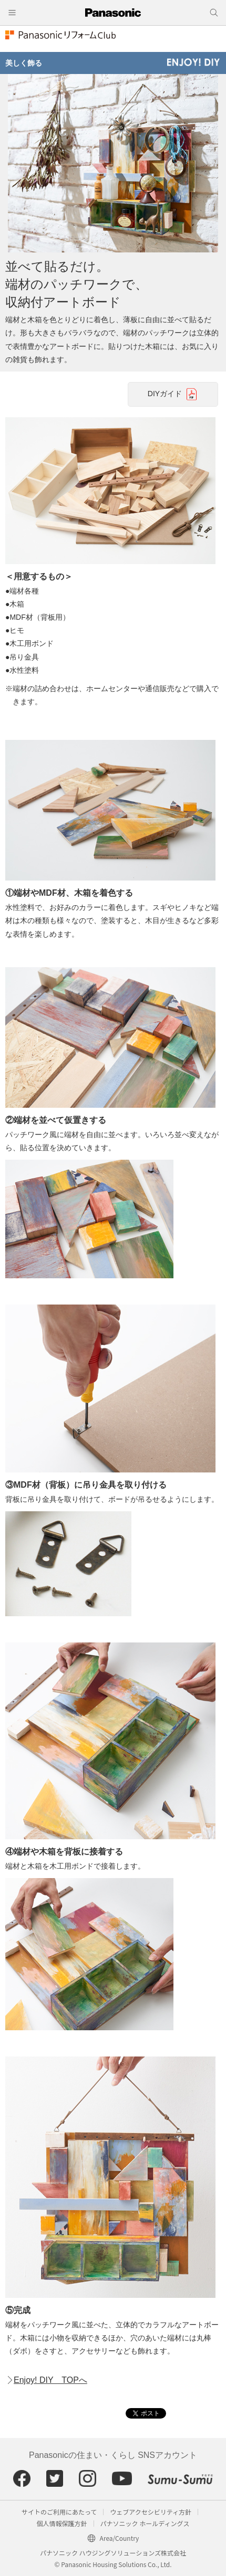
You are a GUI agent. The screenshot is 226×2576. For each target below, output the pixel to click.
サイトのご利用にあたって (59, 2511)
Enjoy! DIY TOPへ (50, 2380)
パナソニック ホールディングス (145, 2523)
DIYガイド (165, 393)
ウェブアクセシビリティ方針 (150, 2511)
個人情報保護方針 (62, 2523)
